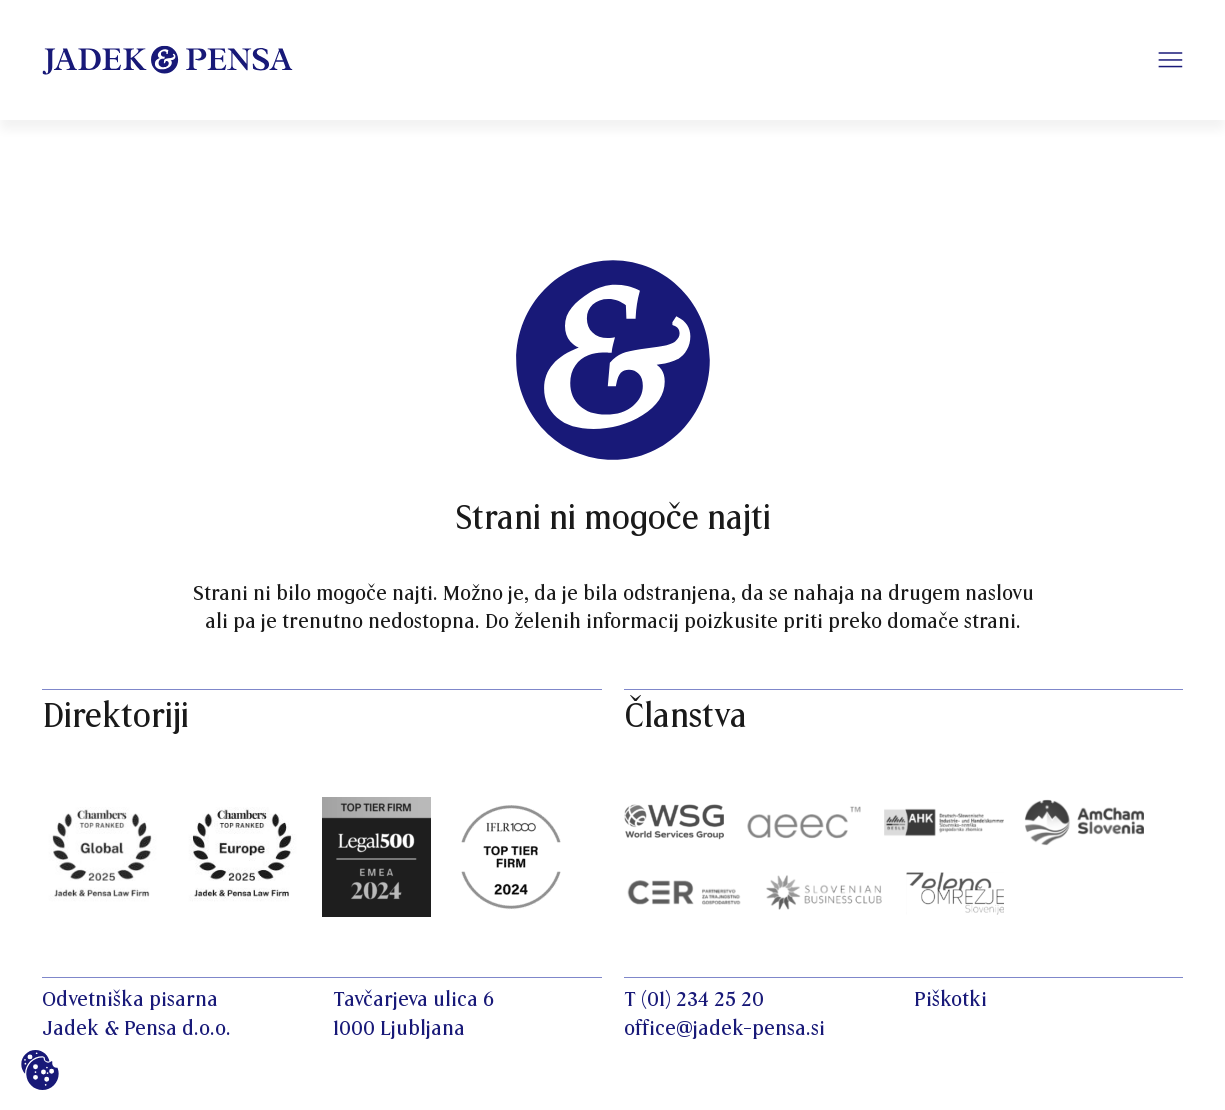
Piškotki (950, 1000)
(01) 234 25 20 (702, 1000)
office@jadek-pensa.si (724, 1029)
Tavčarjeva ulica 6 (413, 1000)
